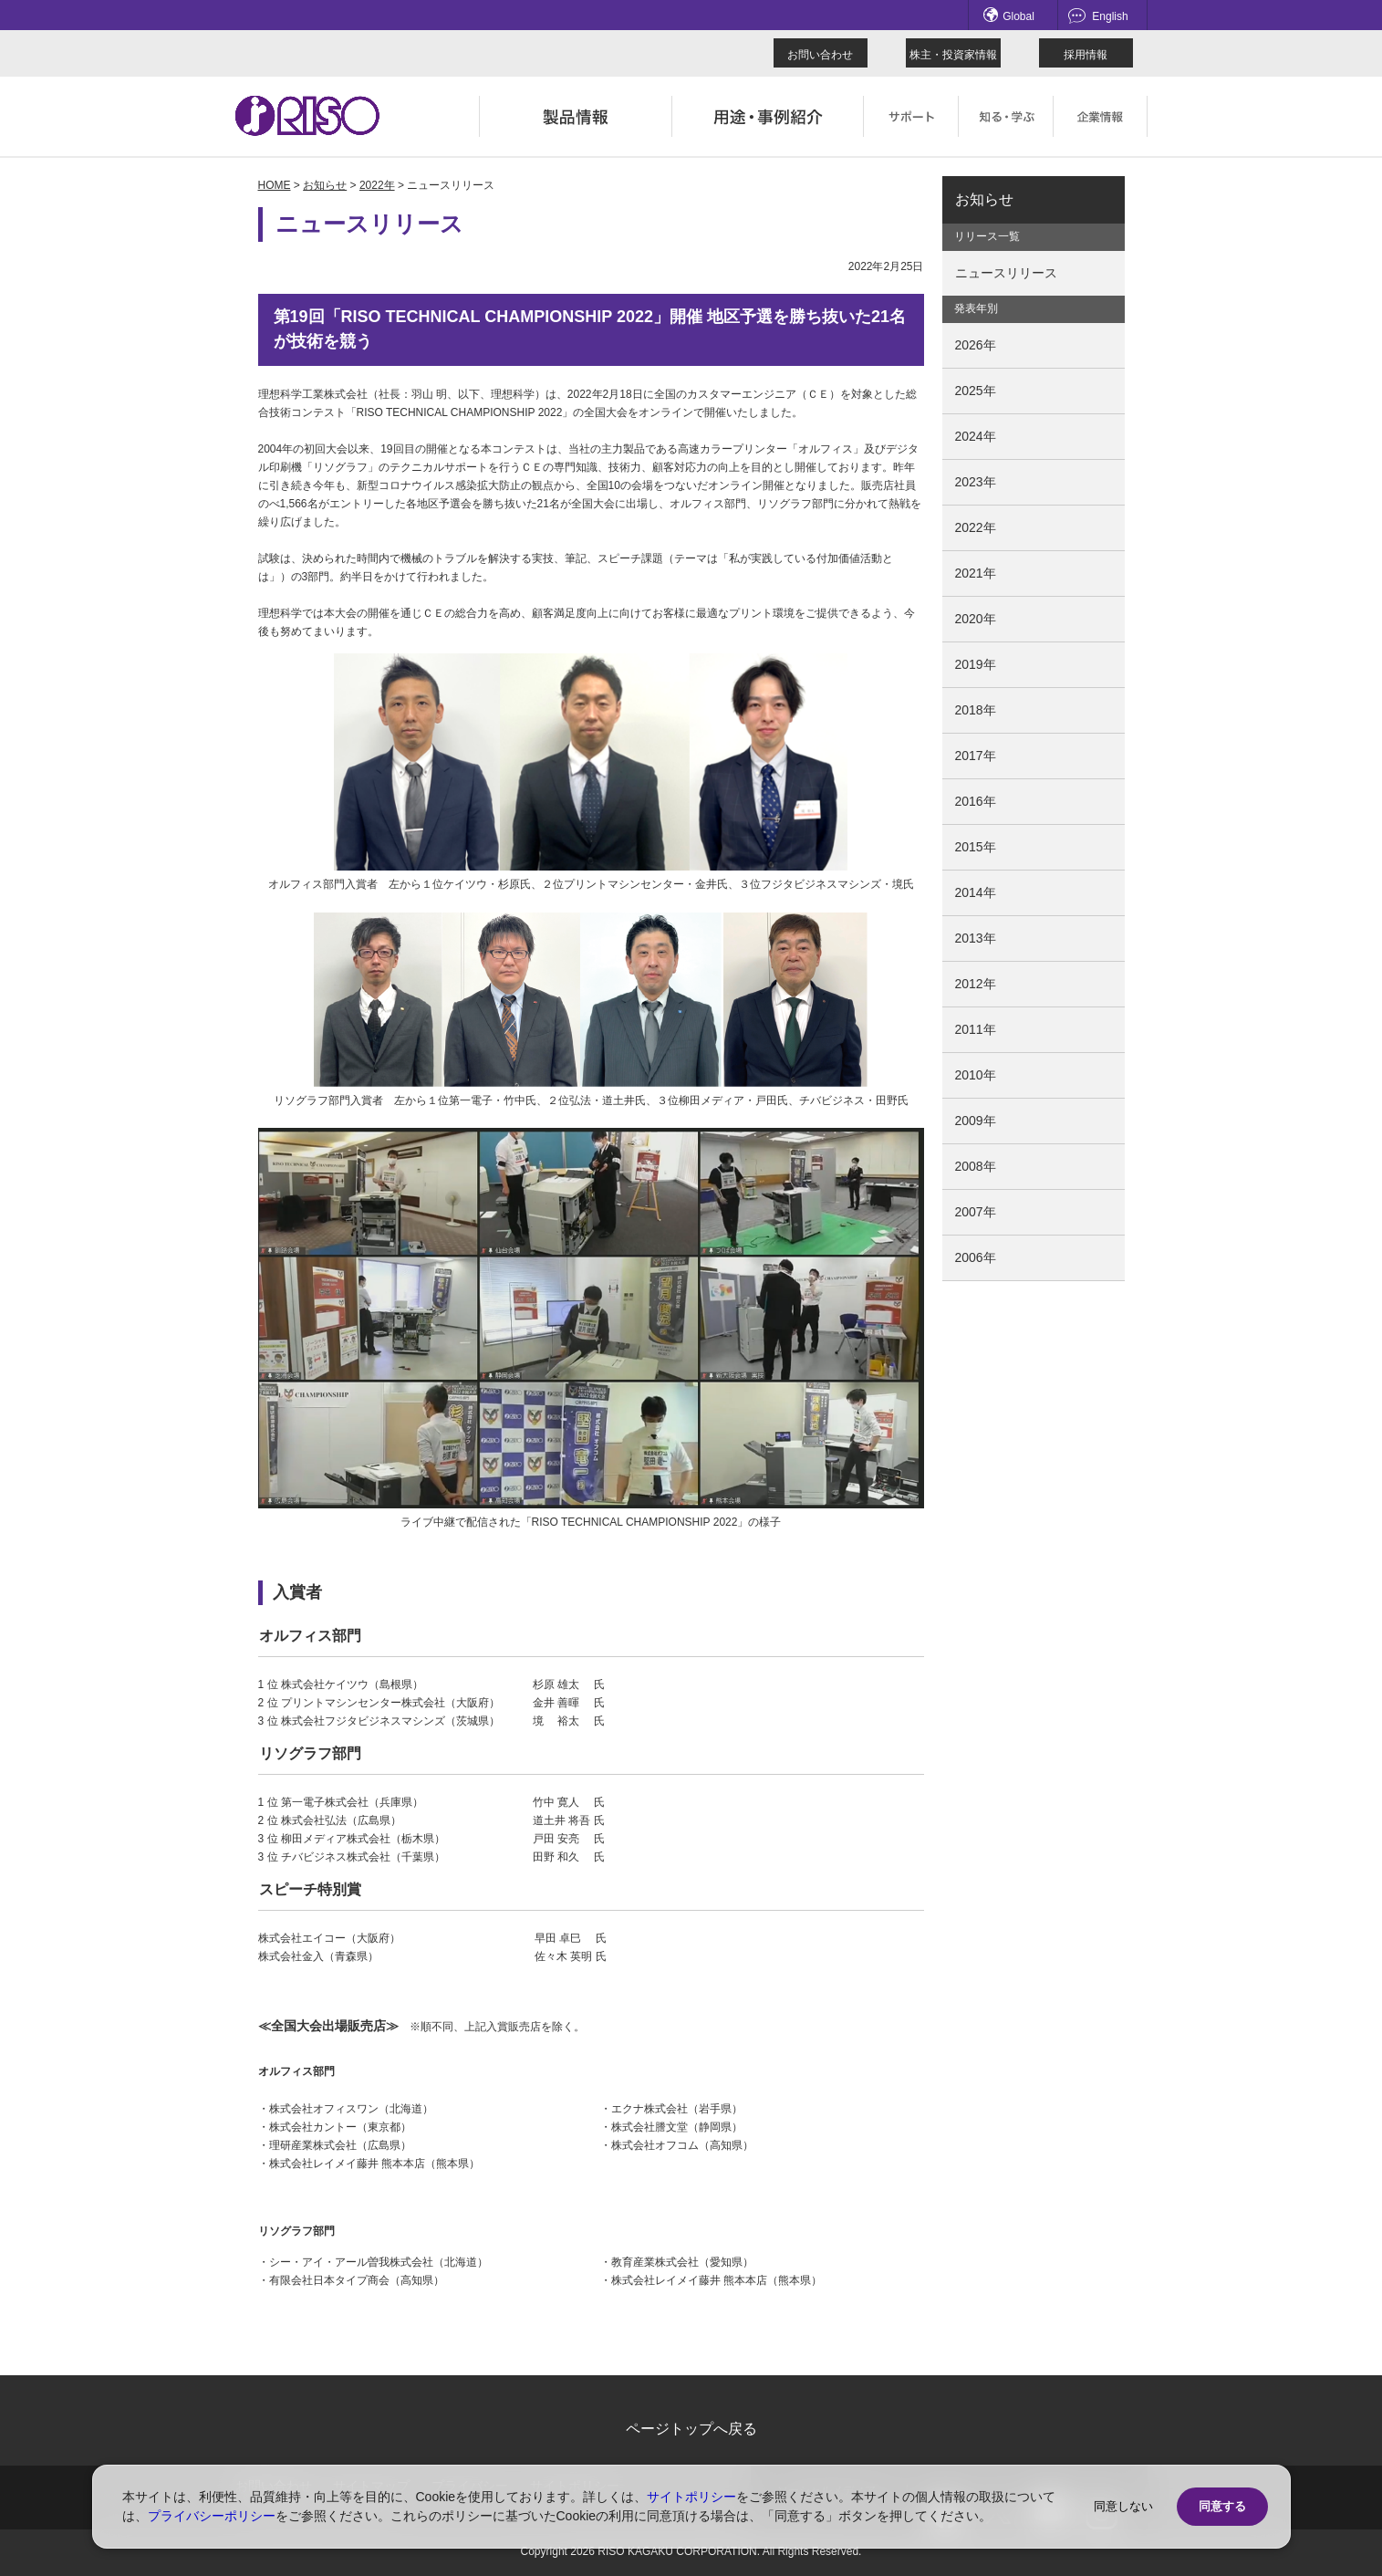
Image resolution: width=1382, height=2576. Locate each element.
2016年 (975, 801)
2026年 (975, 345)
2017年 (975, 755)
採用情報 (1085, 54)
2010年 (975, 1075)
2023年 (975, 482)
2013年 (975, 938)
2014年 (975, 892)
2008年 (975, 1166)
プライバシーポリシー (211, 2515)
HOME (274, 185)
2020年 (975, 618)
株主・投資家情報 (953, 54)
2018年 (975, 710)
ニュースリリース (1006, 273)
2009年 (975, 1120)
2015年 (975, 847)
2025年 (975, 390)
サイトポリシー (691, 2496)
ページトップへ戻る (691, 2428)
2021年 (975, 573)
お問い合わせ (820, 54)
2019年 (975, 664)
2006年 (975, 1257)
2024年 (975, 436)
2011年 (975, 1029)
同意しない (1123, 2506)
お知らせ (325, 185)
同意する (1222, 2506)
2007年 (975, 1212)
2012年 (975, 983)
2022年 (377, 185)
